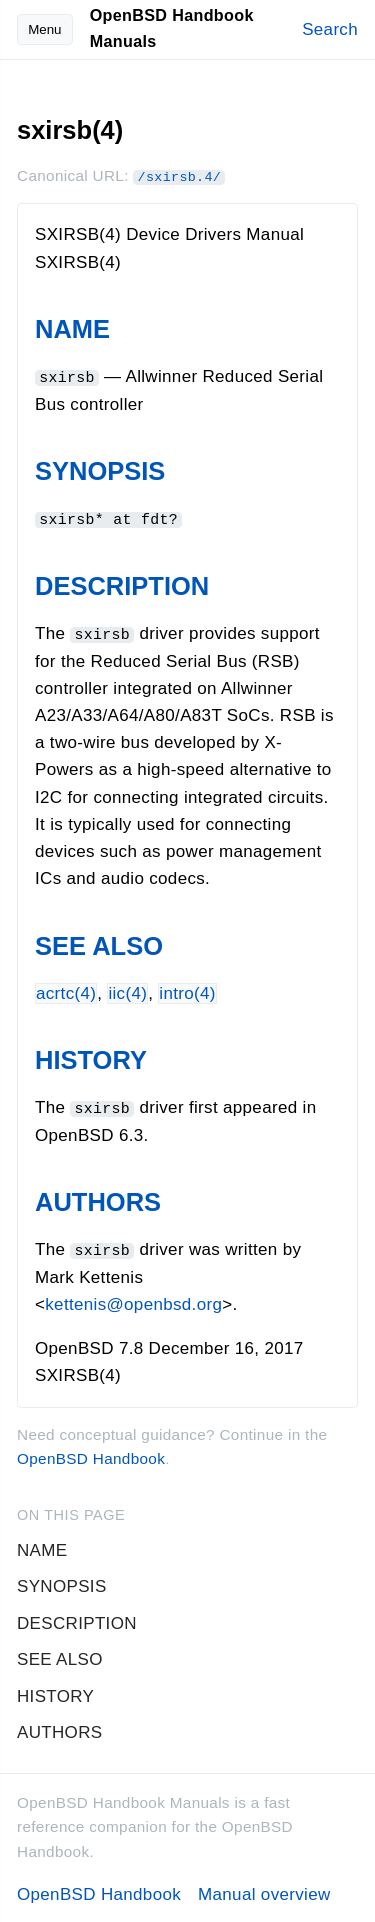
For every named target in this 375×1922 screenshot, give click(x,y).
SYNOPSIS (100, 471)
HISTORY (91, 1058)
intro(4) (187, 991)
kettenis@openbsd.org (133, 1301)
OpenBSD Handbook (91, 1455)
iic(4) (127, 991)
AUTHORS (98, 1200)
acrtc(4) (66, 991)
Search (330, 29)
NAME (72, 329)
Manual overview (264, 1891)
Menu (44, 29)
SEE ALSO (99, 944)
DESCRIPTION (122, 585)
